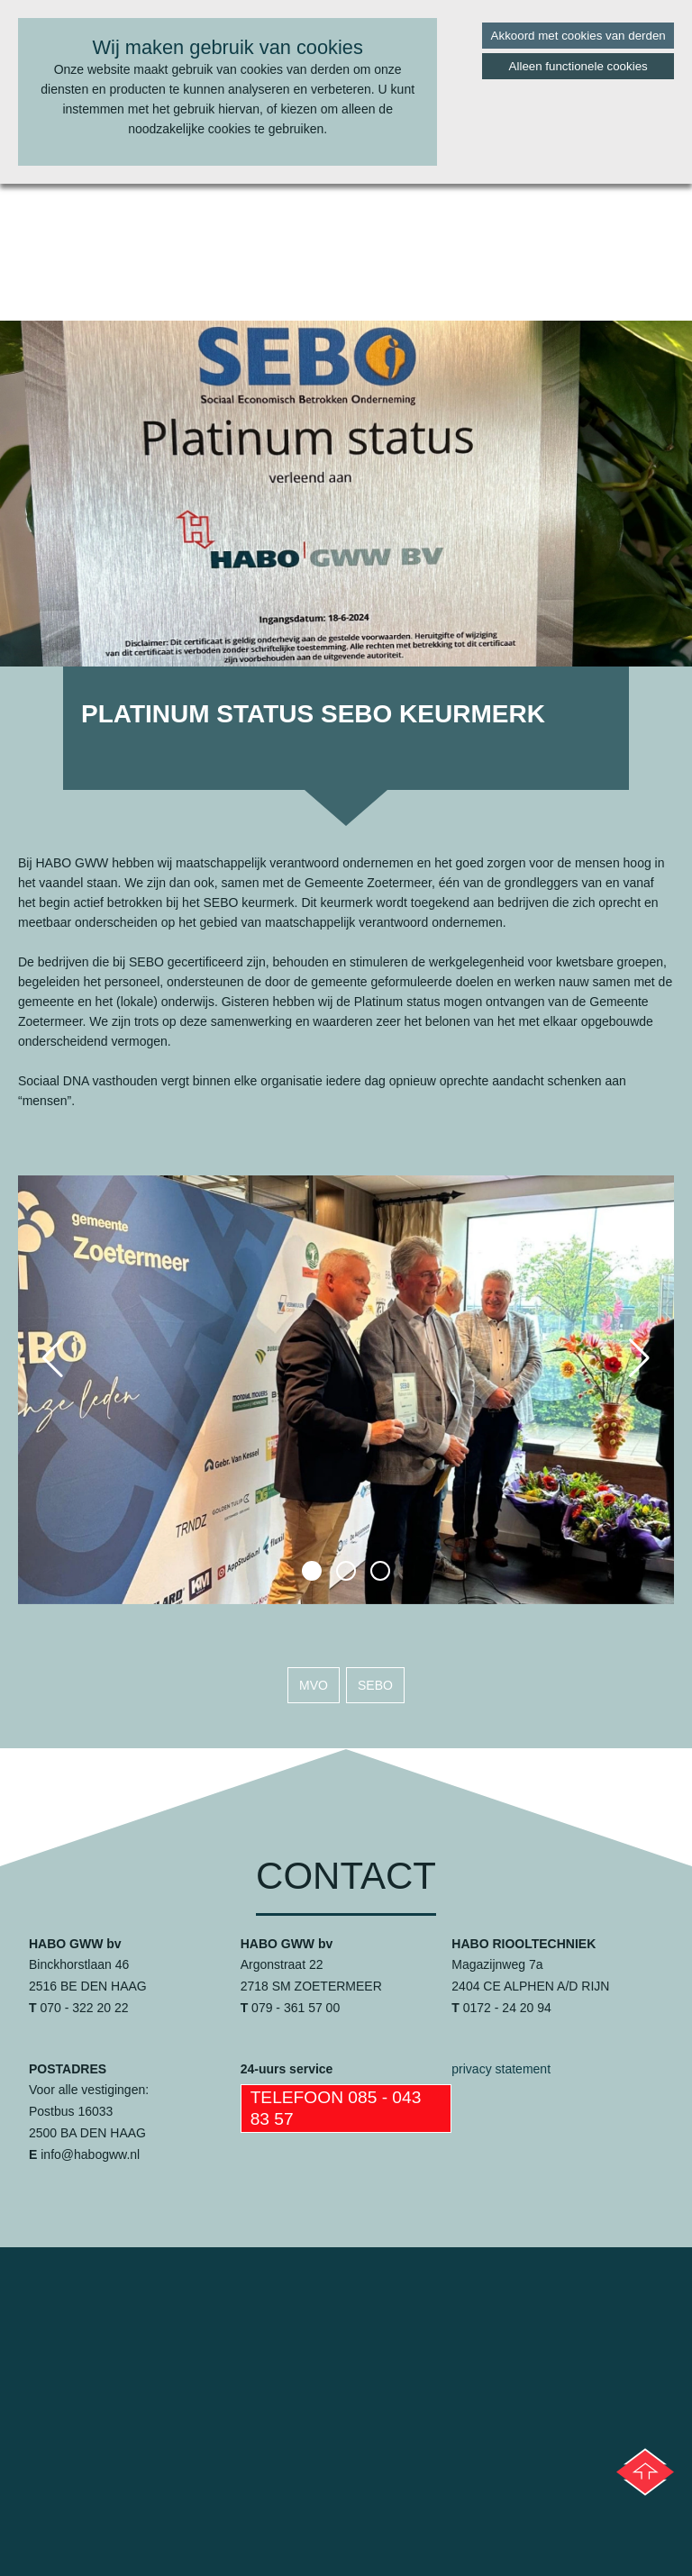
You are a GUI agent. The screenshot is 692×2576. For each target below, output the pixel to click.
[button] (312, 1571)
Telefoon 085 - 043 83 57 (336, 2108)
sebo (375, 1685)
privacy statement (501, 2069)
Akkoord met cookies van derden (578, 35)
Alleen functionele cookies (578, 66)
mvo (313, 1685)
